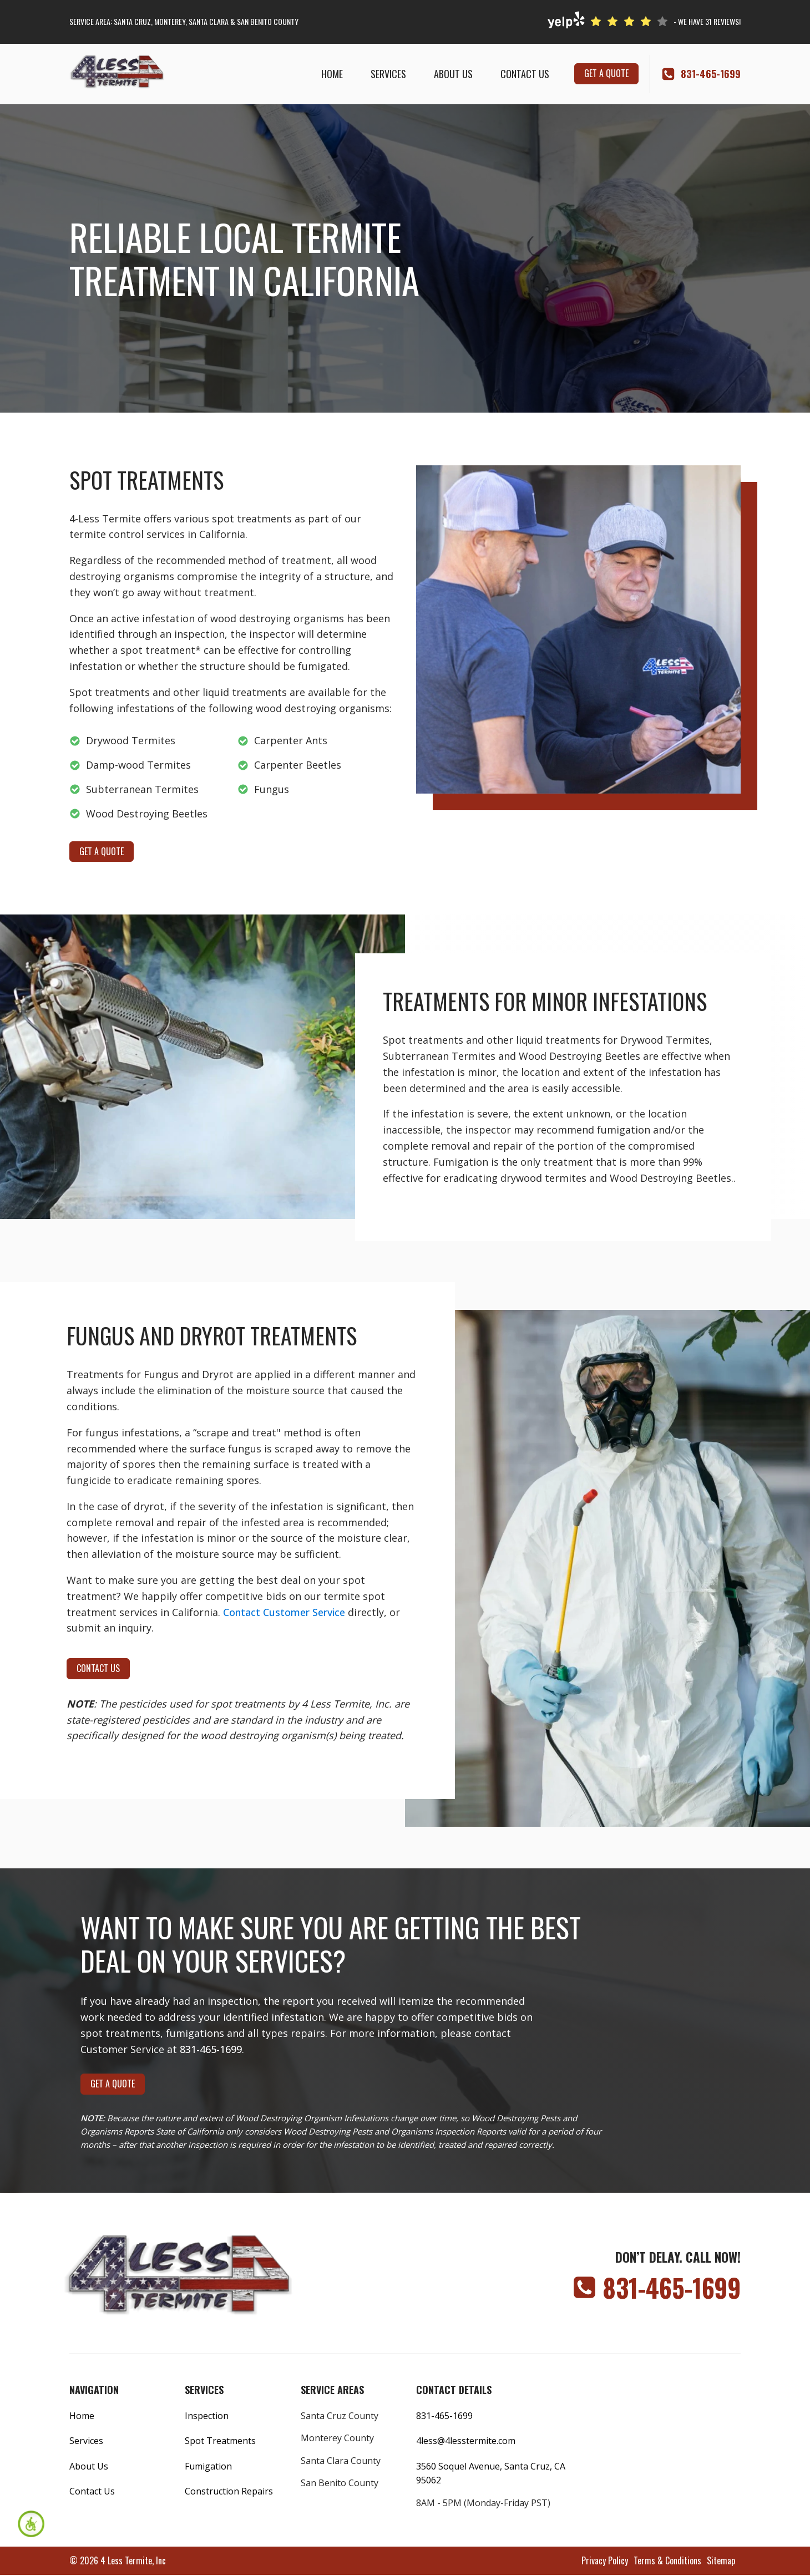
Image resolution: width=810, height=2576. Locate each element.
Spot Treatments (220, 2441)
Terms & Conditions (667, 2560)
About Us (453, 74)
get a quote (606, 73)
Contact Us (524, 74)
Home (332, 74)
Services (388, 74)
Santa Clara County (341, 2461)
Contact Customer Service (284, 1612)
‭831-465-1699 (711, 74)
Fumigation (208, 2466)
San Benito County (339, 2483)
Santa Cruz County (339, 2416)
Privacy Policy (604, 2560)
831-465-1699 (211, 2049)
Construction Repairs (229, 2491)
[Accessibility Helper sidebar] (31, 2524)
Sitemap (721, 2560)
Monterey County (337, 2438)
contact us (98, 1668)
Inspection (207, 2416)
